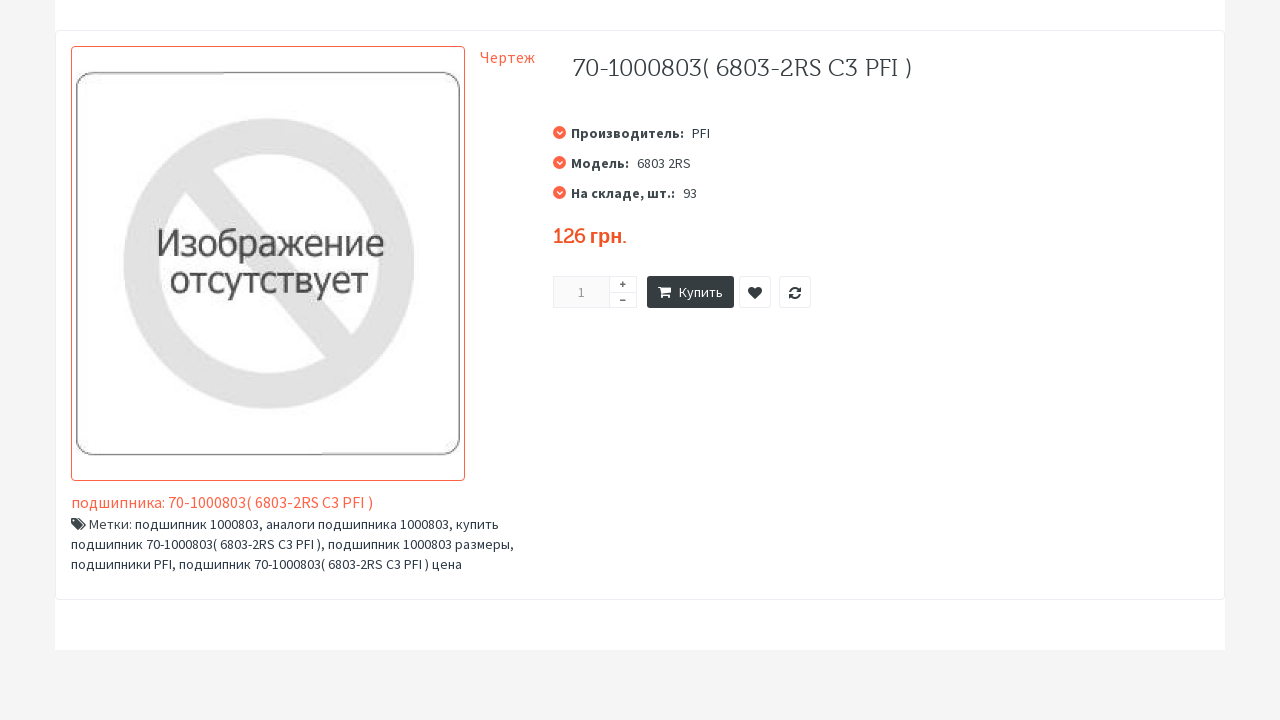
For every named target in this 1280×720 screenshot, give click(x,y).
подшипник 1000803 (197, 524)
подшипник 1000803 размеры (419, 544)
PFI (701, 133)
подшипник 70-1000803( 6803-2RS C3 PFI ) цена (320, 564)
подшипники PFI (121, 564)
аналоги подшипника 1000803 (357, 524)
